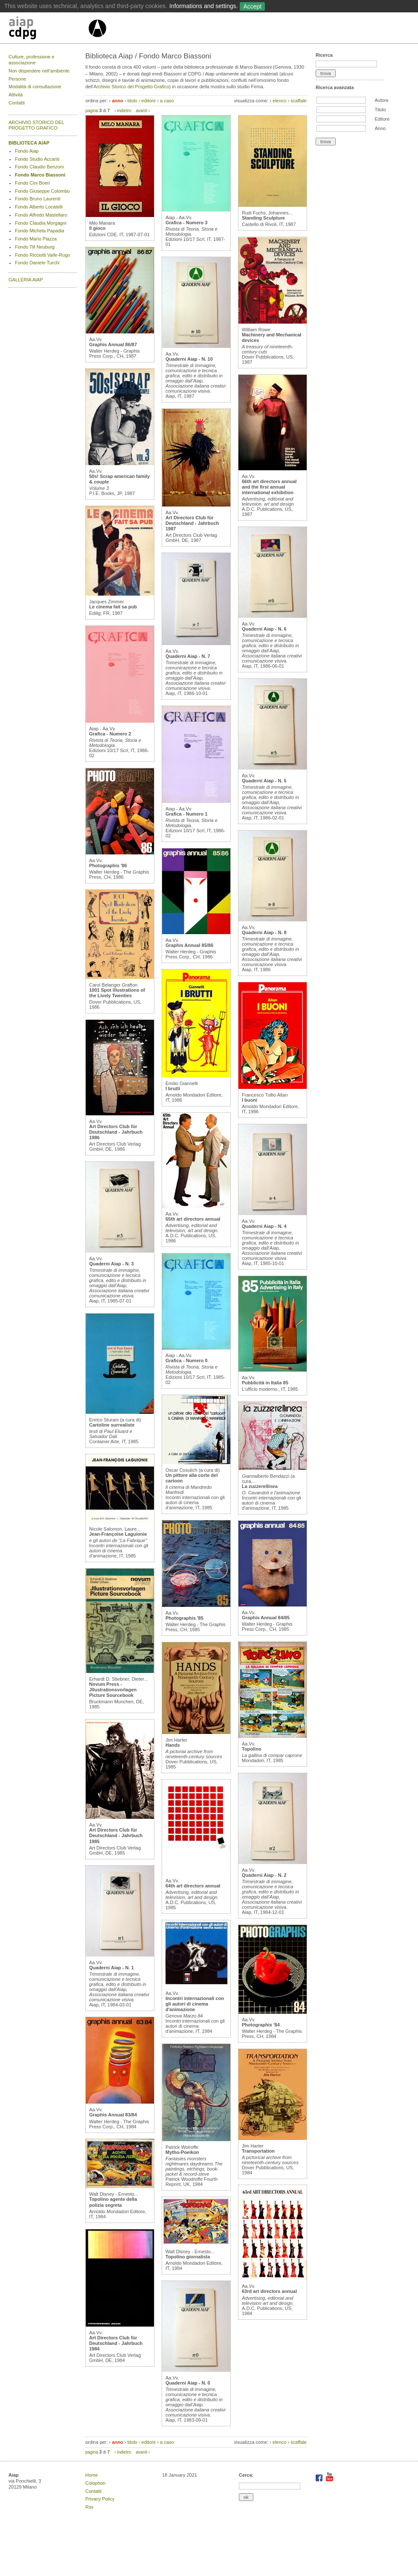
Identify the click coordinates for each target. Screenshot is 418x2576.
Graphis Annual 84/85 (266, 1617)
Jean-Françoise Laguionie (118, 1534)
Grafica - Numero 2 (110, 733)
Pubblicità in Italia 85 (265, 1382)
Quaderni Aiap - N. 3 (111, 1263)
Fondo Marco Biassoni (40, 174)
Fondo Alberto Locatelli (39, 206)
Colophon (95, 2483)
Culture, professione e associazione (32, 59)
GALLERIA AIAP (26, 279)
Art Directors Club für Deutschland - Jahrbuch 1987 (192, 523)
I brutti (172, 1088)
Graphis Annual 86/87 (113, 344)
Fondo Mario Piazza (36, 238)
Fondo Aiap (27, 150)
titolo (132, 100)
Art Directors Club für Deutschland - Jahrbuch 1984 (115, 2343)
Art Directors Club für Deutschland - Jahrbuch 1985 (115, 1835)
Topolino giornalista (187, 2256)
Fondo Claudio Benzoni (39, 166)
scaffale (298, 100)
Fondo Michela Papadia (39, 230)
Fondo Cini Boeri (32, 182)
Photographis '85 (184, 1618)
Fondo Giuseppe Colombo (42, 191)
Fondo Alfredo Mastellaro (41, 214)
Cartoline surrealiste (111, 1424)
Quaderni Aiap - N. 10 (189, 359)
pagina (91, 110)
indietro (124, 110)
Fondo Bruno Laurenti (37, 198)
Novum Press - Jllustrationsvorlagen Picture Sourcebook (112, 1690)
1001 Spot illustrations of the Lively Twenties (117, 992)
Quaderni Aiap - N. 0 (187, 2382)
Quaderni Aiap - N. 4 (264, 1226)
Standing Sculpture (263, 217)
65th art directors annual (192, 1218)
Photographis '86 (108, 865)
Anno (380, 128)
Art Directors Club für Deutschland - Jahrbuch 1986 (115, 1132)
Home (91, 2475)
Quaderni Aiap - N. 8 (264, 932)
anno (117, 100)
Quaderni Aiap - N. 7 (187, 656)
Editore (381, 119)
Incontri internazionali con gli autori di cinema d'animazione (194, 2004)
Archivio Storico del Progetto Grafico (131, 86)
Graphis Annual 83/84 (113, 2114)
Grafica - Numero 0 (186, 1360)
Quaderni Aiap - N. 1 (111, 1967)
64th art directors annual (192, 1885)
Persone (17, 78)
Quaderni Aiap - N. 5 (264, 780)
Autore (381, 100)
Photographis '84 (261, 2024)
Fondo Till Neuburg (35, 246)
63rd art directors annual (269, 2291)
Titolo (380, 109)
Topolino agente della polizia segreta (113, 2202)
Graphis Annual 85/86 (189, 945)
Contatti (17, 102)
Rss (89, 2506)
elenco (279, 100)
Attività (16, 94)
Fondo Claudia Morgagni (40, 223)
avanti (141, 110)
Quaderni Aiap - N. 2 (264, 1875)
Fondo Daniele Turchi (37, 262)
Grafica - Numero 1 (186, 813)
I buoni (249, 1100)
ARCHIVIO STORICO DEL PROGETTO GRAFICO (36, 125)
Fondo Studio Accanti (37, 159)
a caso (167, 100)
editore (149, 100)
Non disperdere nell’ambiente (39, 70)
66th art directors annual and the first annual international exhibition (269, 487)
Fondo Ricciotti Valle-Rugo (42, 255)
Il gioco (97, 228)
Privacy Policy (99, 2498)
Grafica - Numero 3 (186, 222)
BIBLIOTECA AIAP (29, 142)
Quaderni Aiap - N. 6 (264, 628)
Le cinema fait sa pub (113, 606)
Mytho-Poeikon (182, 2152)
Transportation (258, 2150)
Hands (172, 1745)
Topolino (251, 1748)
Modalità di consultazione (35, 86)
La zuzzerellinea (260, 1486)
